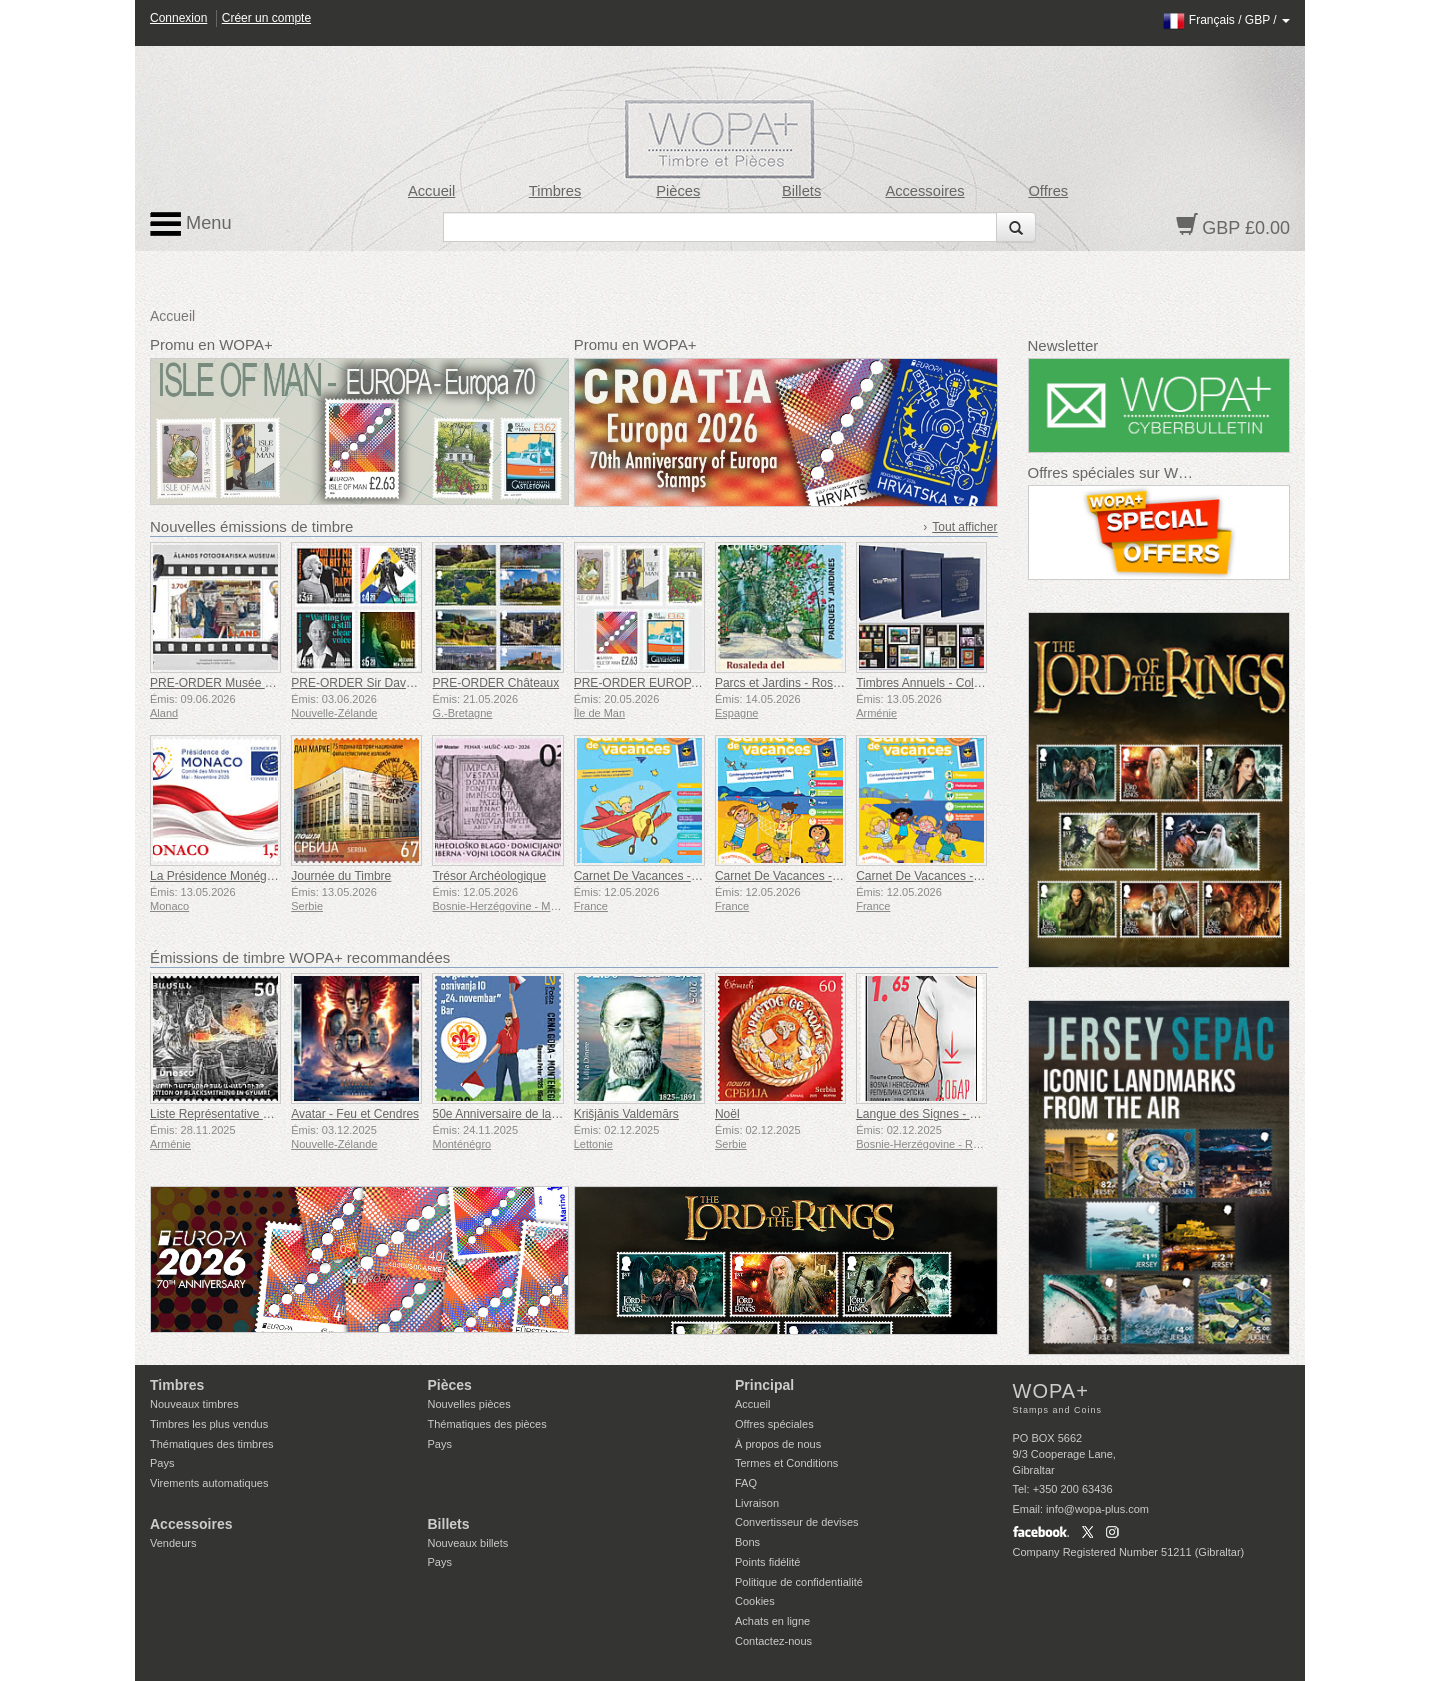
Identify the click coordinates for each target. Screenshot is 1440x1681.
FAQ (746, 1483)
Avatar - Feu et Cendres (355, 1114)
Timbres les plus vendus (209, 1424)
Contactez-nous (773, 1641)
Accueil (431, 191)
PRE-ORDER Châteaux (495, 683)
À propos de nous (778, 1444)
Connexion (178, 18)
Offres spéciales (774, 1424)
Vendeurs (173, 1543)
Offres (1048, 191)
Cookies (755, 1601)
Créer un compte (266, 18)
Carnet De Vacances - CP (924, 876)
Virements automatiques (209, 1483)
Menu (191, 224)
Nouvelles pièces (469, 1404)
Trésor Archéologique (489, 876)
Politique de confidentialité (799, 1582)
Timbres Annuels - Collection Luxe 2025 (962, 683)
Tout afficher (964, 527)
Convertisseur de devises (797, 1522)
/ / (1226, 20)
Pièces (678, 191)
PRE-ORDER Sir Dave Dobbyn (374, 683)
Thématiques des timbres (212, 1444)
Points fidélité (767, 1562)
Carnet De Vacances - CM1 (647, 876)
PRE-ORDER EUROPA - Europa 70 (669, 683)
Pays (162, 1463)
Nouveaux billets (468, 1543)
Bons (747, 1542)
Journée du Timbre (341, 876)
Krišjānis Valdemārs (626, 1114)
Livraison (757, 1503)
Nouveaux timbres (194, 1404)
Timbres (555, 191)
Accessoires (924, 191)
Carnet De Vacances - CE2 (787, 876)
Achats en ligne (772, 1621)
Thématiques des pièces (487, 1424)
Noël (727, 1114)
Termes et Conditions (786, 1463)
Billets (801, 191)
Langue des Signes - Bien (924, 1114)
